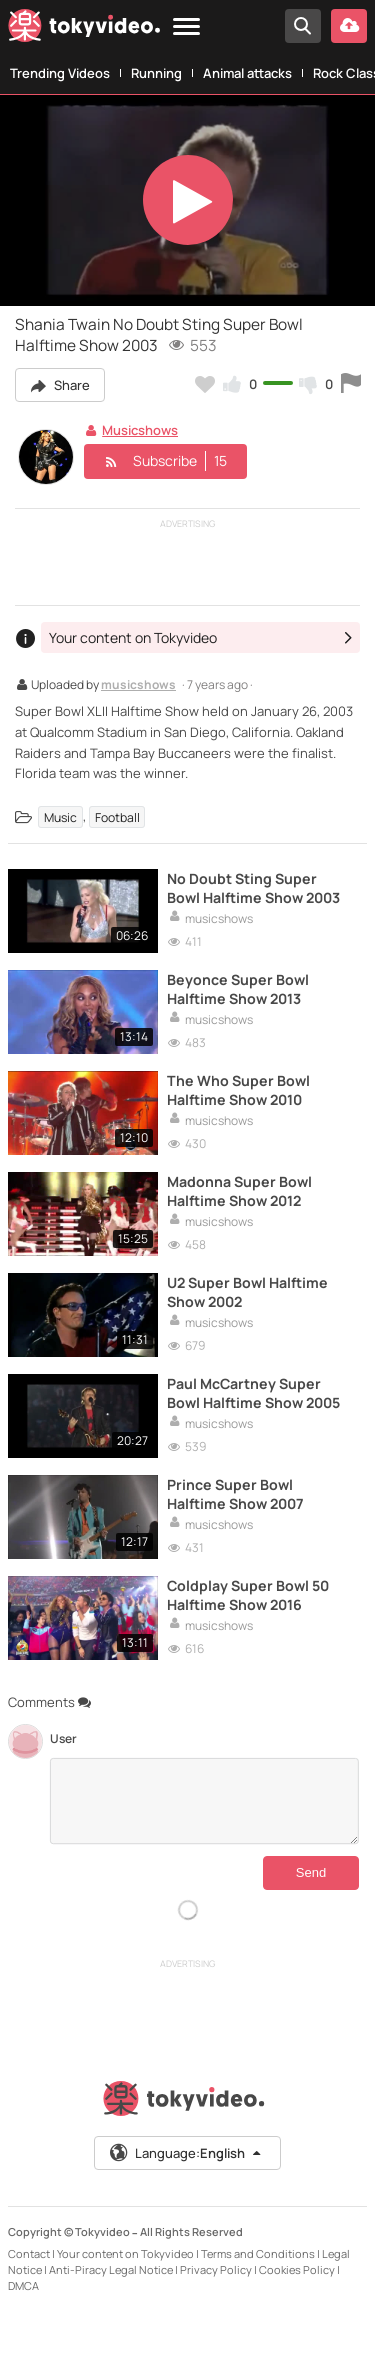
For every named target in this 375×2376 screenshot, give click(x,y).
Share (60, 385)
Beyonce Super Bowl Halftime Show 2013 (238, 989)
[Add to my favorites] (205, 384)
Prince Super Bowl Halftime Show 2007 (235, 1494)
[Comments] (204, 1801)
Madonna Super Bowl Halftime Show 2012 (239, 1191)
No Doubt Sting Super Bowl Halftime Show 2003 (253, 888)
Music (60, 816)
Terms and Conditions (258, 2253)
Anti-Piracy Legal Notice (111, 2269)
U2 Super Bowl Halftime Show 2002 (247, 1292)
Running (156, 73)
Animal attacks (247, 73)
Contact (29, 2253)
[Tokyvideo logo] (84, 29)
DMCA (23, 2285)
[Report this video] (351, 384)
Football (117, 816)
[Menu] (186, 27)
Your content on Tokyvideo (125, 2253)
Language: (186, 2153)
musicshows (138, 686)
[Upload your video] (349, 26)
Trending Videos (60, 73)
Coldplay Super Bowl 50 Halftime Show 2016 (248, 1595)
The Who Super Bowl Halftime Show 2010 (238, 1090)
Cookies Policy (297, 2269)
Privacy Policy (216, 2269)
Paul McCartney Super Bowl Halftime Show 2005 (253, 1393)
